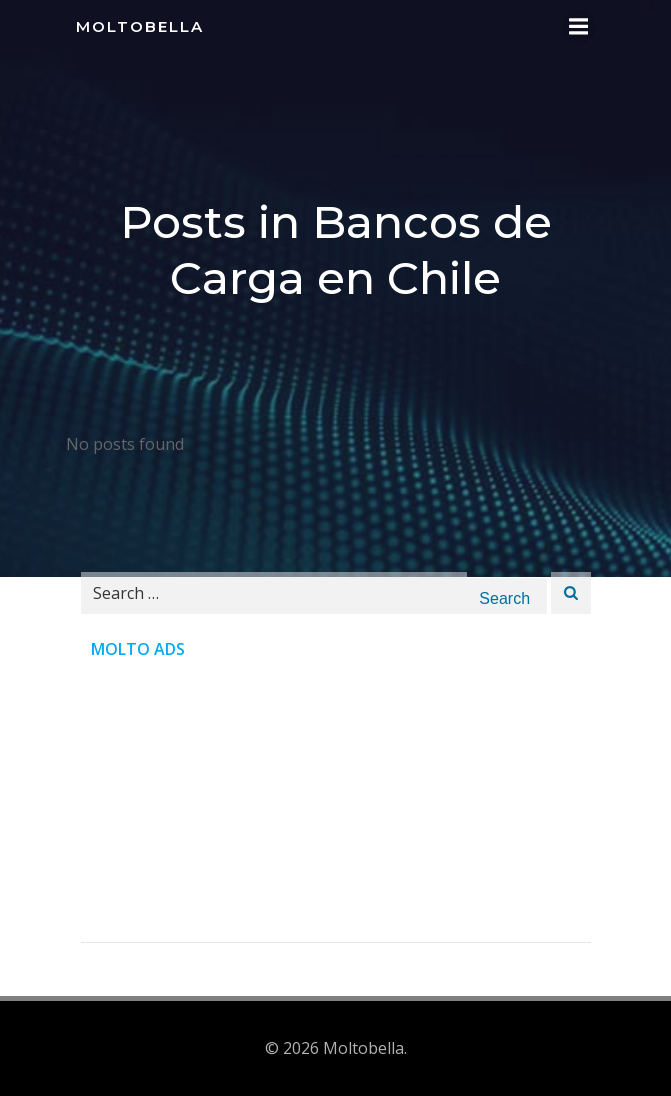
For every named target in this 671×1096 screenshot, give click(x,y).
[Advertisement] (336, 802)
